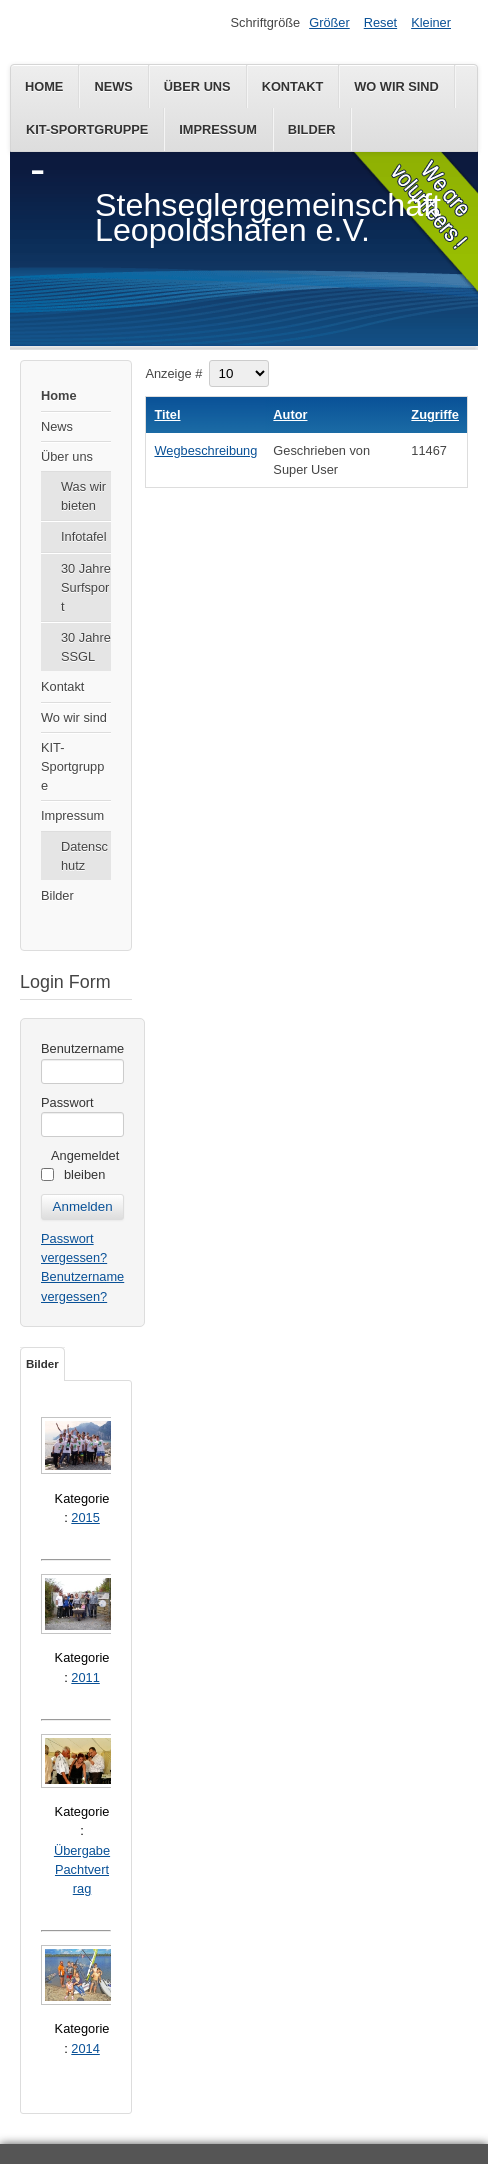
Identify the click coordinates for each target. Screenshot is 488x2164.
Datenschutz (84, 856)
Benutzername (82, 1048)
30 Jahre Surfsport (86, 587)
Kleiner (431, 22)
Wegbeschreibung (205, 450)
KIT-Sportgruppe (87, 129)
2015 (85, 1517)
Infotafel (84, 536)
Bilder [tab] (42, 1364)
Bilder (312, 129)
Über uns (197, 86)
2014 (85, 2048)
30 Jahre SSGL (86, 647)
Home (44, 86)
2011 (85, 1677)
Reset (380, 22)
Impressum (218, 129)
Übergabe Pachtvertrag (82, 1869)
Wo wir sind (396, 86)
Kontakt (293, 86)
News (113, 86)
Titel (167, 414)
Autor (290, 414)
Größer (329, 22)
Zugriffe (435, 414)
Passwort (67, 1102)
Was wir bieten (83, 496)
